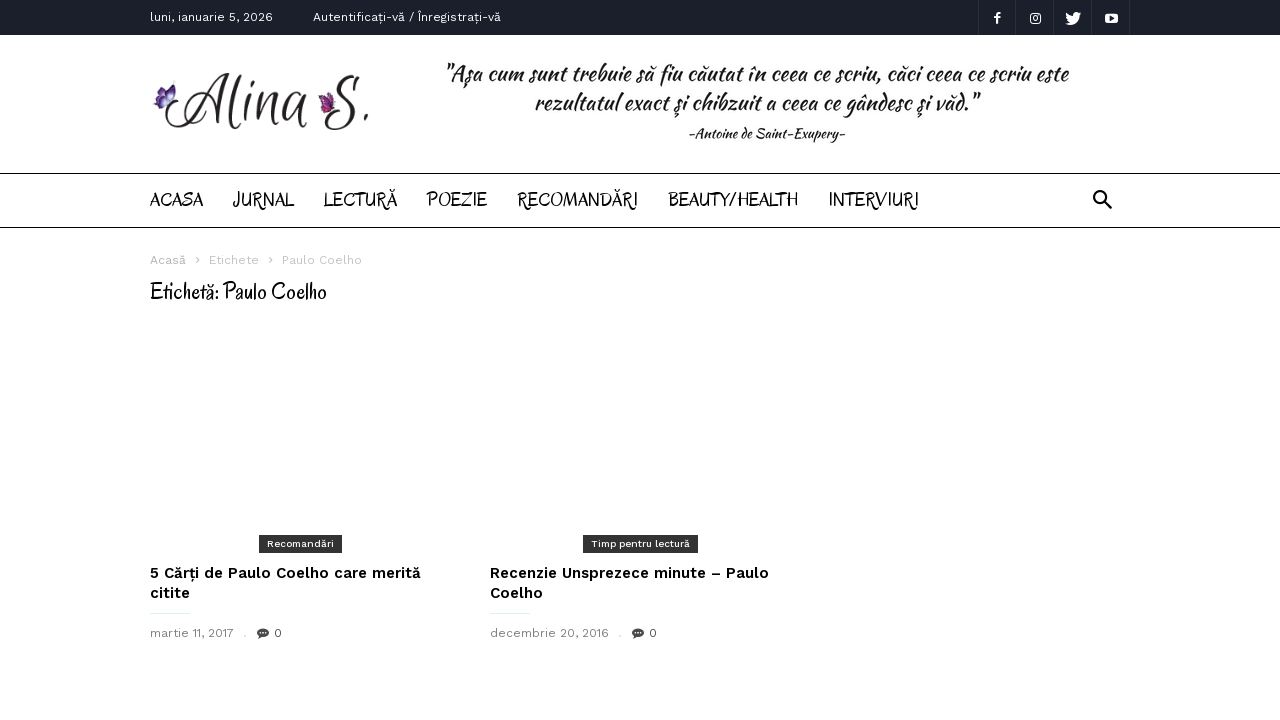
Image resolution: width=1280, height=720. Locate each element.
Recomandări (577, 200)
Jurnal (263, 200)
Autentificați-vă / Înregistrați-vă (407, 17)
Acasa (176, 200)
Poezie (457, 200)
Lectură (360, 200)
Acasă (168, 260)
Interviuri (873, 200)
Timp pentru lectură (640, 543)
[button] (1102, 200)
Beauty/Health (733, 200)
